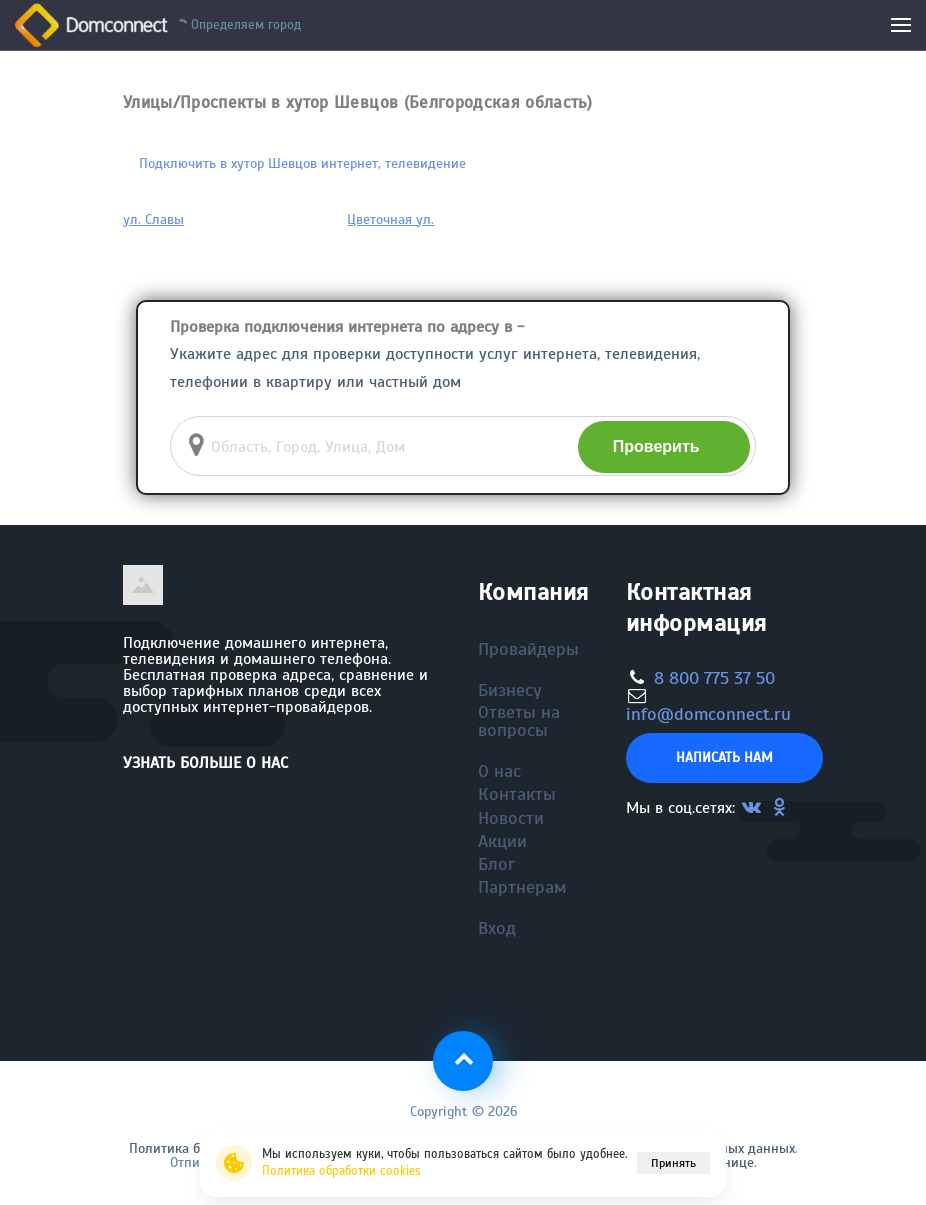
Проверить (656, 446)
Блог (496, 864)
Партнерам (522, 887)
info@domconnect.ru (708, 714)
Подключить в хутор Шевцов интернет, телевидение (302, 163)
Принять (673, 1163)
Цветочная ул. (390, 219)
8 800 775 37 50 (714, 678)
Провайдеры (528, 649)
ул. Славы (153, 219)
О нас (499, 771)
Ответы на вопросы (519, 721)
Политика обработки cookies (341, 1171)
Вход (497, 928)
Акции (502, 841)
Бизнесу (510, 690)
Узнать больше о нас (205, 763)
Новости (511, 818)
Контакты (517, 794)
